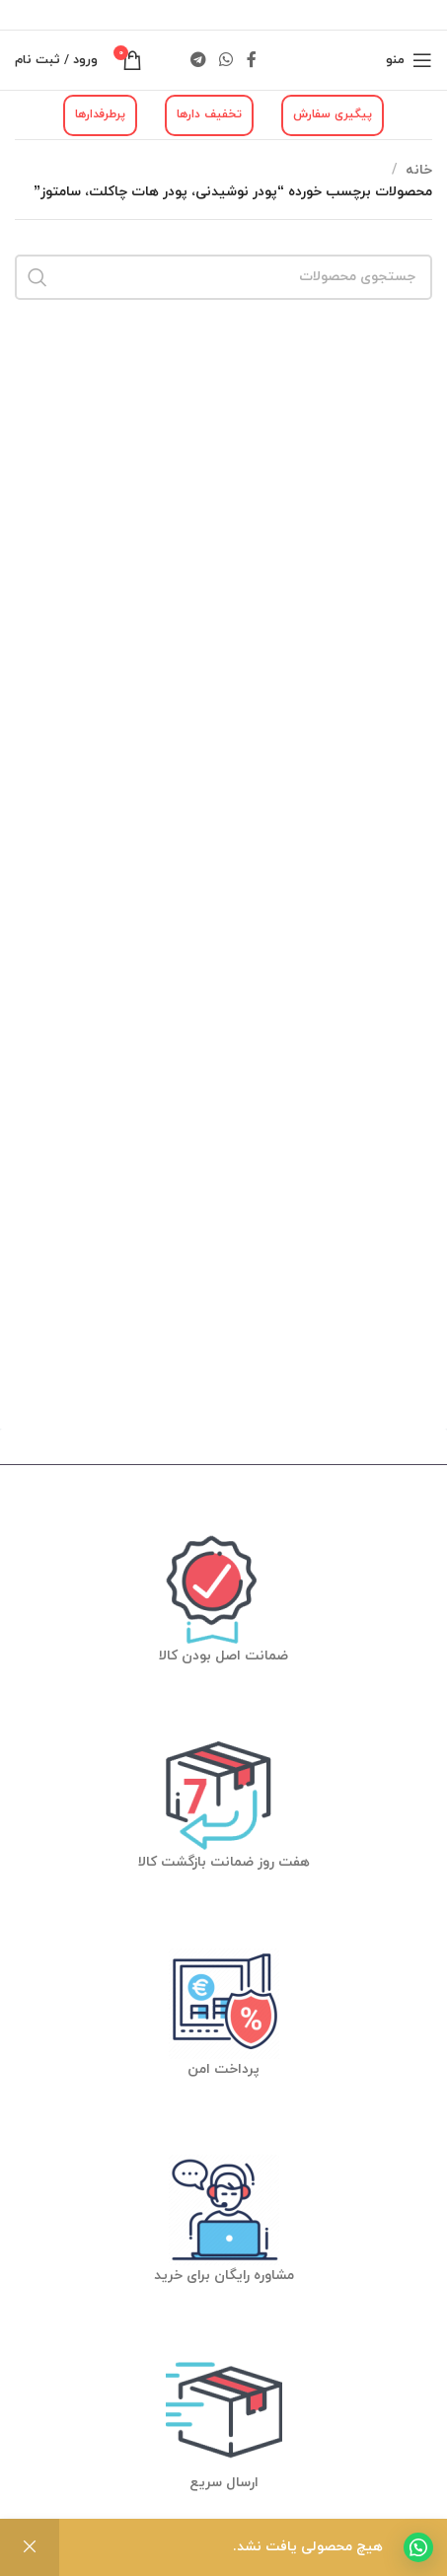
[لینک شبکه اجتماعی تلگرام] (198, 60)
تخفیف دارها (209, 114)
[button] (418, 2547)
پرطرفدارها (100, 114)
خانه (419, 170)
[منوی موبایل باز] (409, 60)
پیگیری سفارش (332, 114)
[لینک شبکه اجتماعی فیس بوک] (251, 60)
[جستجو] (223, 277)
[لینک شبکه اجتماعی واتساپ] (226, 60)
